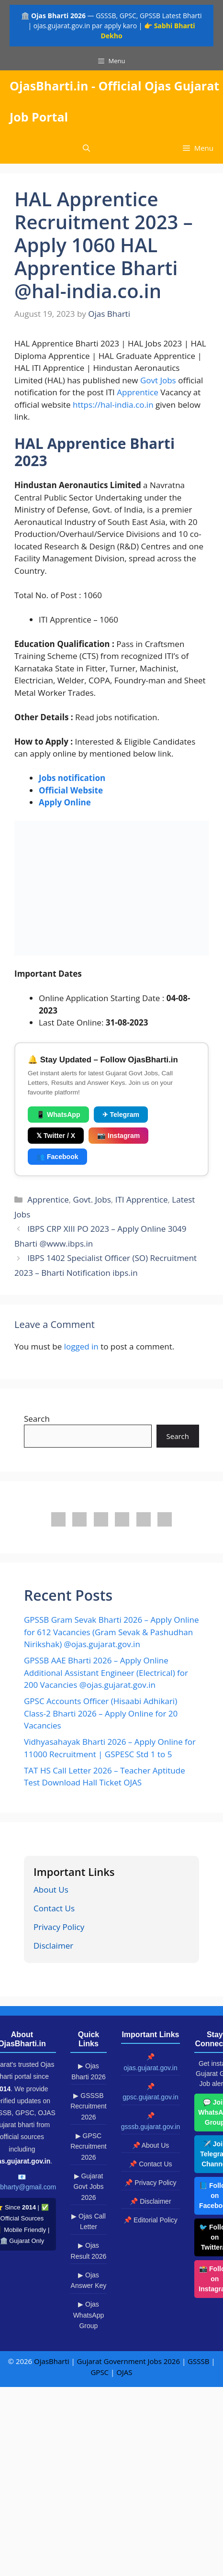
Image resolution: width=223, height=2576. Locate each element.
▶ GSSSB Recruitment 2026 (88, 2106)
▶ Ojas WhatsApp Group (88, 2315)
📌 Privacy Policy (150, 2182)
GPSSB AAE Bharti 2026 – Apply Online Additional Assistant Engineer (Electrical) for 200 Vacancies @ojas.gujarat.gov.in (106, 1672)
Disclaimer (53, 1945)
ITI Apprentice (141, 1199)
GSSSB (198, 2361)
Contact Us (54, 1908)
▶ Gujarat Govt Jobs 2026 (88, 2186)
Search (37, 1418)
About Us (50, 1889)
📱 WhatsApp (58, 1114)
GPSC (99, 2372)
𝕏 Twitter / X (55, 1135)
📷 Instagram (118, 1135)
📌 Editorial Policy (150, 2220)
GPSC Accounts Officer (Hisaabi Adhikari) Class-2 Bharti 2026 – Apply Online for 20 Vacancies (101, 1713)
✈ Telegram (120, 1114)
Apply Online (65, 802)
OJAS (124, 2372)
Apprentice (137, 392)
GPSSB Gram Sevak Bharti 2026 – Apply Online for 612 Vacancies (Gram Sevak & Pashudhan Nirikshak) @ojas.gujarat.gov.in (111, 1632)
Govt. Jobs (92, 1199)
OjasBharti (51, 2361)
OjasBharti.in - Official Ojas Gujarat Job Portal (114, 101)
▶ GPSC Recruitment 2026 (88, 2146)
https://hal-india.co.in (113, 404)
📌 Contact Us (150, 2164)
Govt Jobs (158, 380)
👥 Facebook (57, 1156)
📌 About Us (150, 2145)
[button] (86, 148)
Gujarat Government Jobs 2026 (128, 2361)
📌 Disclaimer (150, 2201)
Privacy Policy (58, 1926)
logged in (81, 1346)
